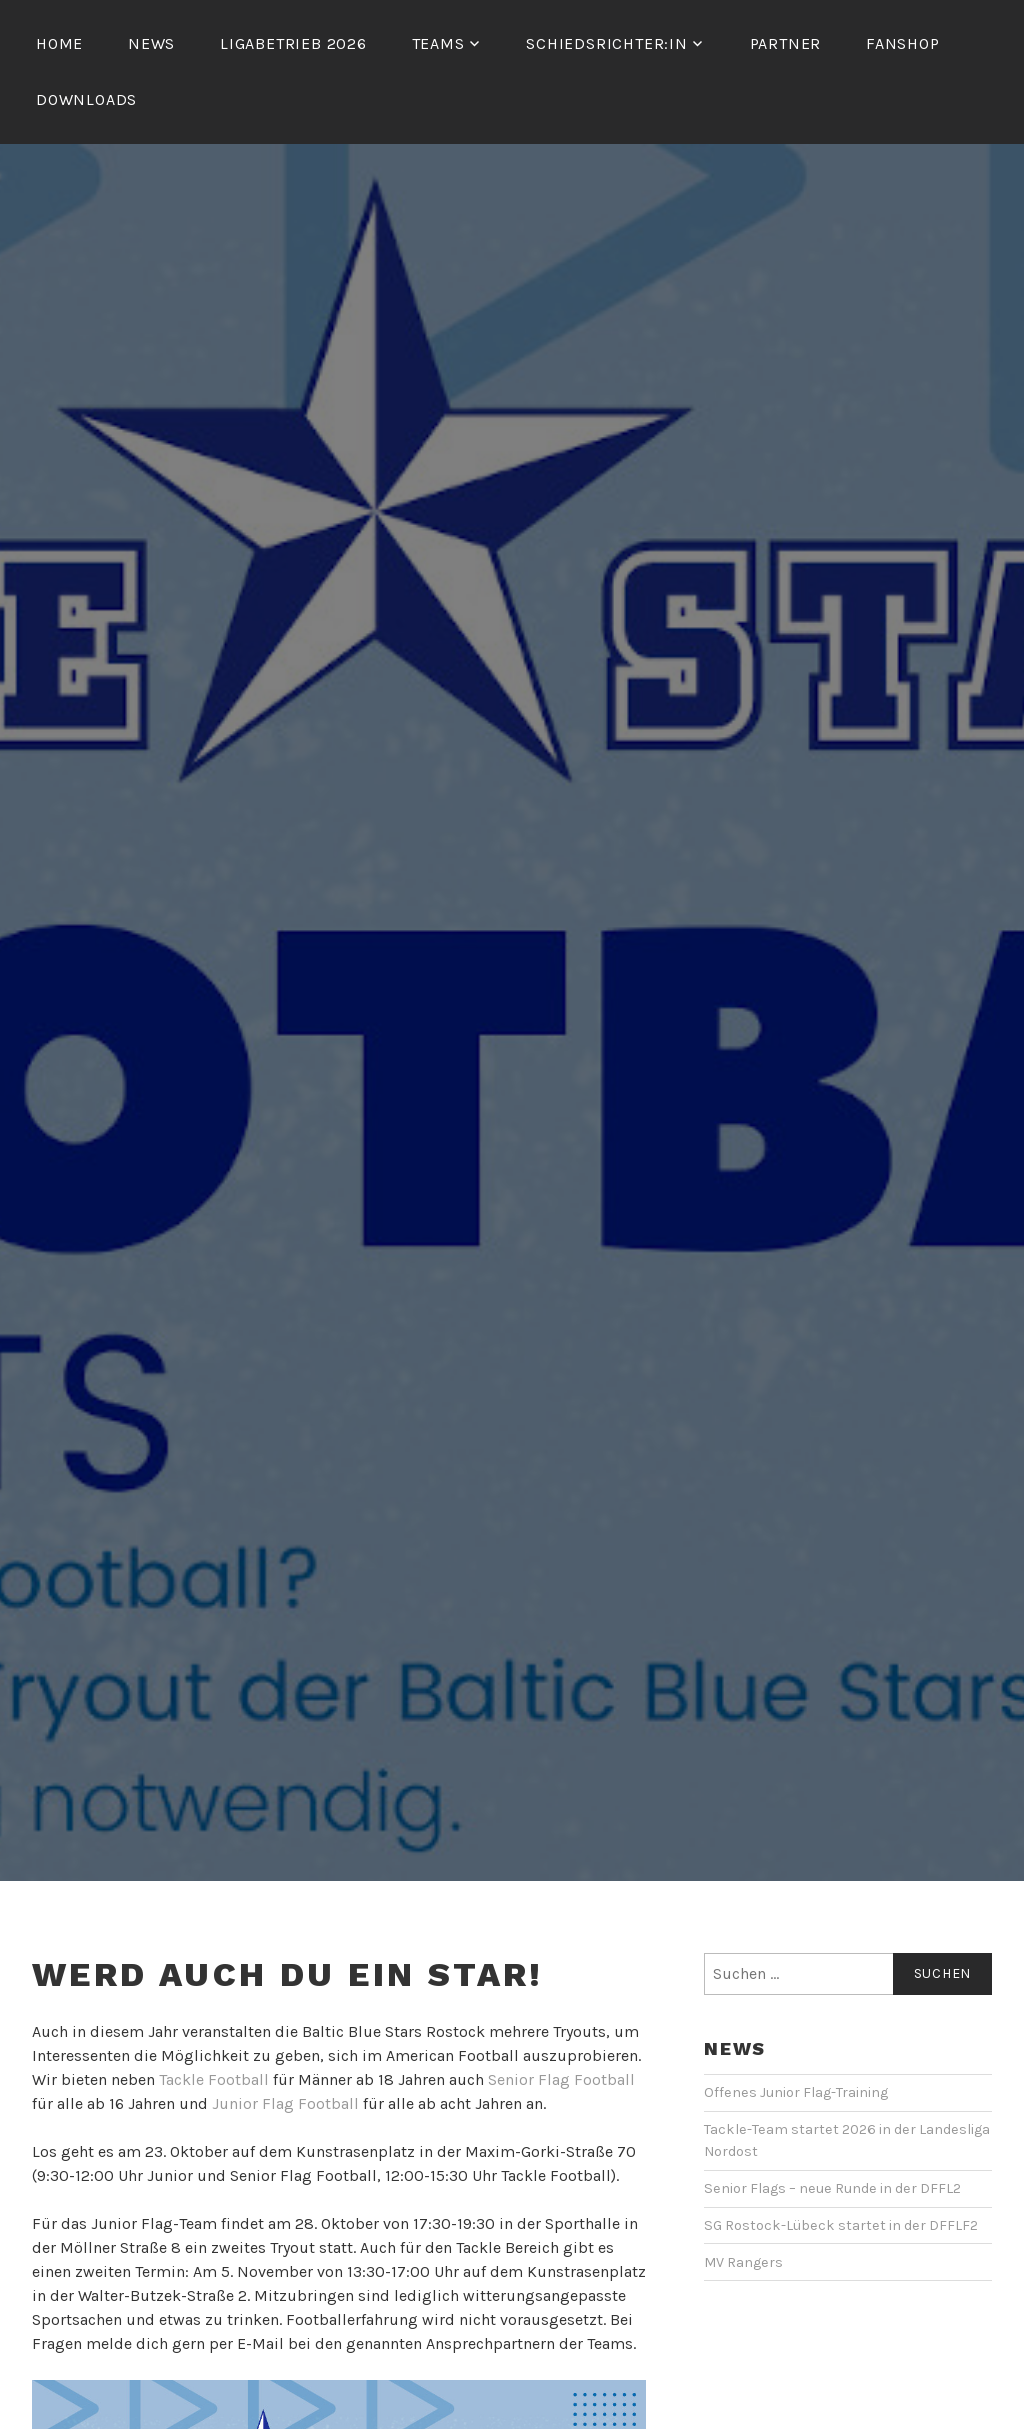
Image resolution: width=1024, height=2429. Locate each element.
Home (59, 43)
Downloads (86, 99)
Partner (786, 43)
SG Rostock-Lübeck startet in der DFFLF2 (841, 2225)
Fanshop (903, 43)
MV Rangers (743, 2262)
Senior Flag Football (561, 2079)
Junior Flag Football (285, 2103)
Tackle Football (214, 2079)
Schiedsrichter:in (607, 43)
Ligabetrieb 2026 (293, 43)
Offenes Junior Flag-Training (796, 2092)
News (151, 43)
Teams (438, 43)
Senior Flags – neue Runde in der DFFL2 (832, 2188)
